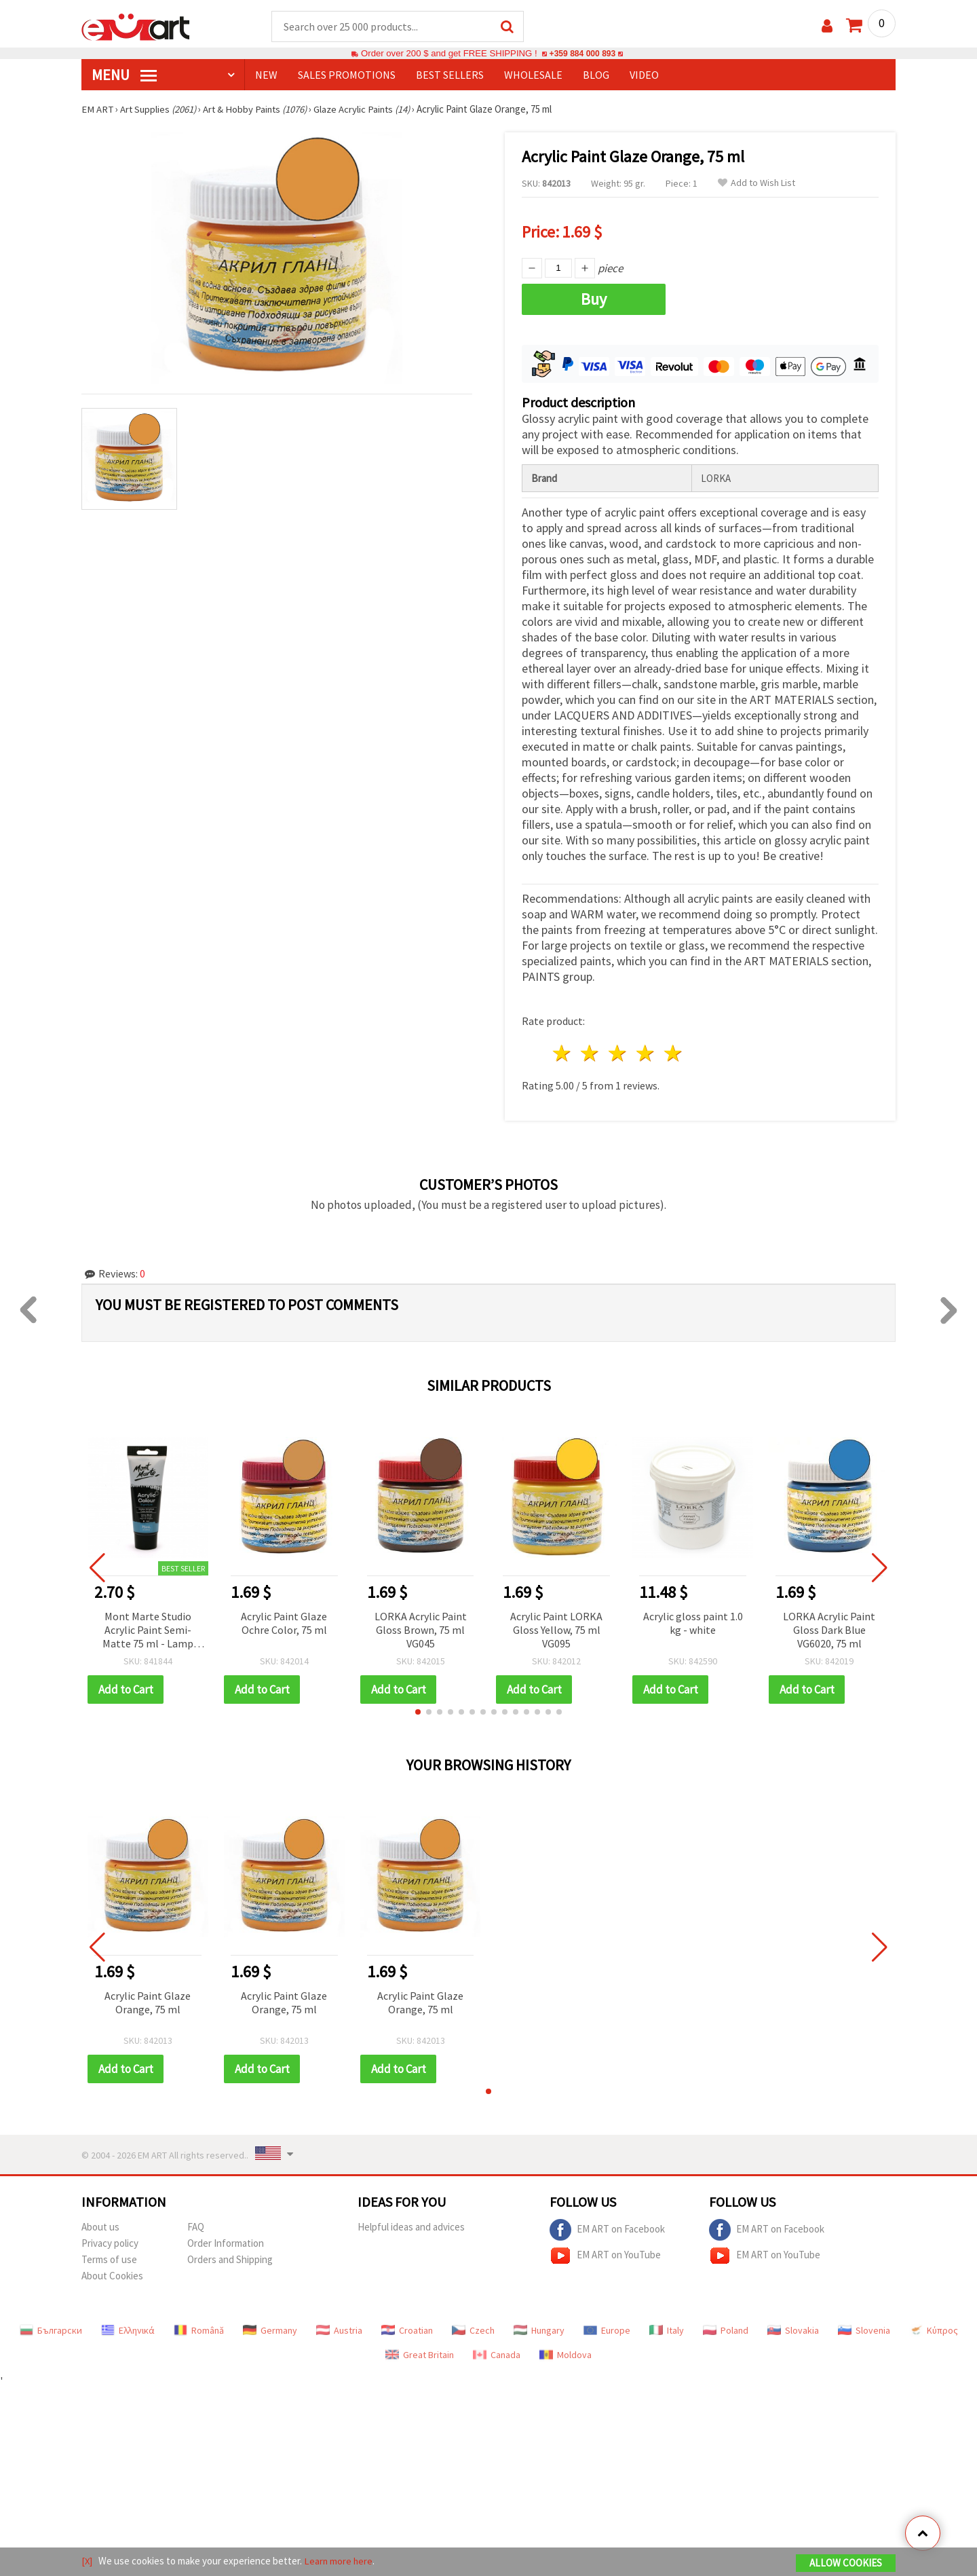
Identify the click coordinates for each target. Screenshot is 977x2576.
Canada (496, 2352)
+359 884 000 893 (582, 54)
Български (51, 2328)
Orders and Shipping (230, 2257)
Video (644, 75)
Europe (606, 2328)
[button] (418, 1710)
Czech (473, 2328)
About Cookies (112, 2273)
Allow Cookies (845, 2563)
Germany (270, 2328)
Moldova (565, 2352)
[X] (87, 2561)
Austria (339, 2328)
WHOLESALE (533, 75)
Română (199, 2328)
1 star (563, 1052)
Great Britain (419, 2352)
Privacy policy (109, 2241)
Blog (596, 75)
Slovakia (793, 2328)
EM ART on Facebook (607, 2228)
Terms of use (109, 2257)
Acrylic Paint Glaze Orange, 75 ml (147, 2000)
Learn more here (340, 2561)
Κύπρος (933, 2328)
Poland (725, 2328)
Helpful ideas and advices (411, 2224)
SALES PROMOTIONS (347, 75)
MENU (124, 75)
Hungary (539, 2328)
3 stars (618, 1052)
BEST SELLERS (450, 75)
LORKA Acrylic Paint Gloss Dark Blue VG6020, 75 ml (829, 1627)
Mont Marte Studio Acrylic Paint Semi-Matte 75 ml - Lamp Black (147, 1628)
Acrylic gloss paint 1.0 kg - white (693, 1621)
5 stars (673, 1052)
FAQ (195, 2224)
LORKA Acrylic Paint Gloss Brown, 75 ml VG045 (421, 1627)
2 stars (591, 1052)
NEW (266, 75)
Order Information (225, 2241)
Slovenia (864, 2328)
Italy (666, 2328)
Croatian (407, 2328)
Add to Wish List (756, 184)
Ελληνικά (128, 2328)
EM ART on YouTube (605, 2253)
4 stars (645, 1052)
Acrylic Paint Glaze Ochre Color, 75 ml (284, 1621)
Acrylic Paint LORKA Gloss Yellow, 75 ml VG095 (556, 1627)
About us (100, 2224)
